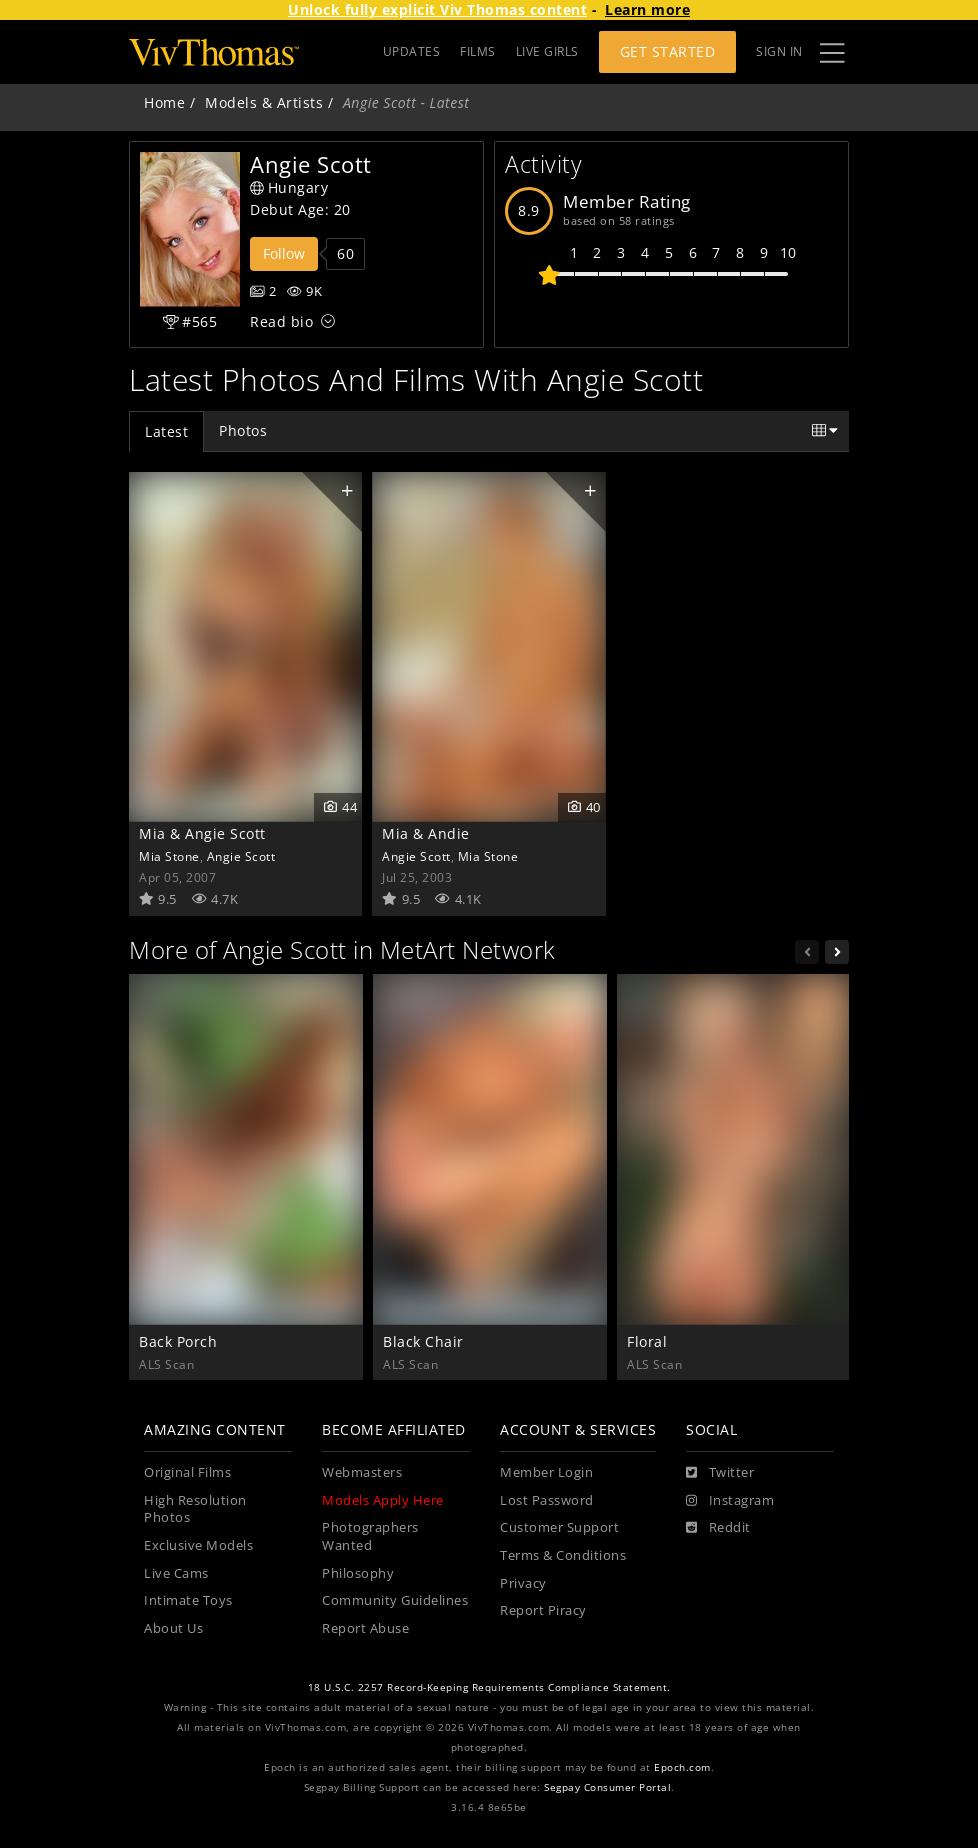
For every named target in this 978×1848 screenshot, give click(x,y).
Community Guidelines (395, 1600)
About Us (173, 1628)
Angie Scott (241, 856)
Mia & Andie (426, 833)
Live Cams (176, 1573)
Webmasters (362, 1472)
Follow (284, 253)
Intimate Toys (188, 1600)
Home (164, 102)
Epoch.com (682, 1767)
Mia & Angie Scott (202, 833)
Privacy (523, 1583)
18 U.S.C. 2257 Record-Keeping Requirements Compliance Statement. (489, 1687)
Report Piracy (543, 1610)
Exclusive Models (198, 1545)
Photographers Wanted (370, 1536)
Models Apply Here (383, 1500)
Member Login (546, 1472)
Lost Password (547, 1500)
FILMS (478, 51)
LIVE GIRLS (547, 51)
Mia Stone (169, 856)
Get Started (668, 51)
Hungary (289, 187)
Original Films (187, 1472)
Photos (243, 430)
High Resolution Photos (195, 1509)
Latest (166, 431)
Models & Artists (264, 102)
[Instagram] (730, 1501)
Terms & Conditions (563, 1555)
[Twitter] (720, 1473)
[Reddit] (718, 1528)
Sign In (779, 51)
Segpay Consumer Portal (607, 1787)
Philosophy (358, 1573)
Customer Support (559, 1527)
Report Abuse (365, 1628)
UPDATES (412, 51)
